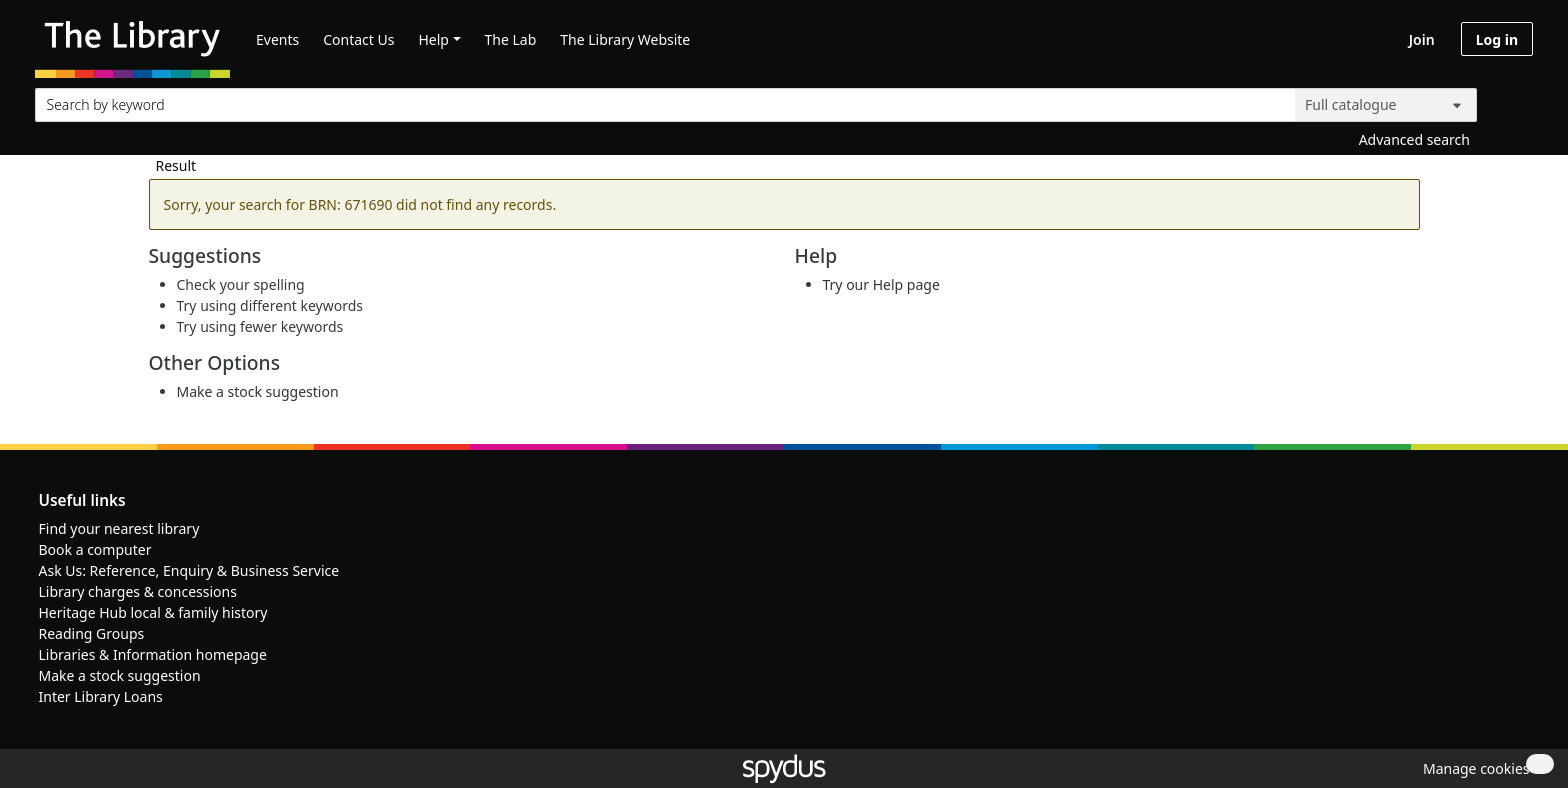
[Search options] (1386, 105)
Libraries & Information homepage (153, 654)
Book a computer (95, 549)
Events (277, 39)
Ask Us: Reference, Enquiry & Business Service (189, 570)
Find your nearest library (119, 528)
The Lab (511, 39)
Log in (1497, 39)
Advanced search (1414, 139)
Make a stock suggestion (258, 391)
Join (1422, 39)
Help (433, 39)
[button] (1473, 768)
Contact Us (358, 39)
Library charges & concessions (138, 591)
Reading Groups (92, 633)
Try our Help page (881, 284)
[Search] (1510, 100)
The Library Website (625, 39)
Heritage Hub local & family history (153, 612)
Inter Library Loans (101, 696)
